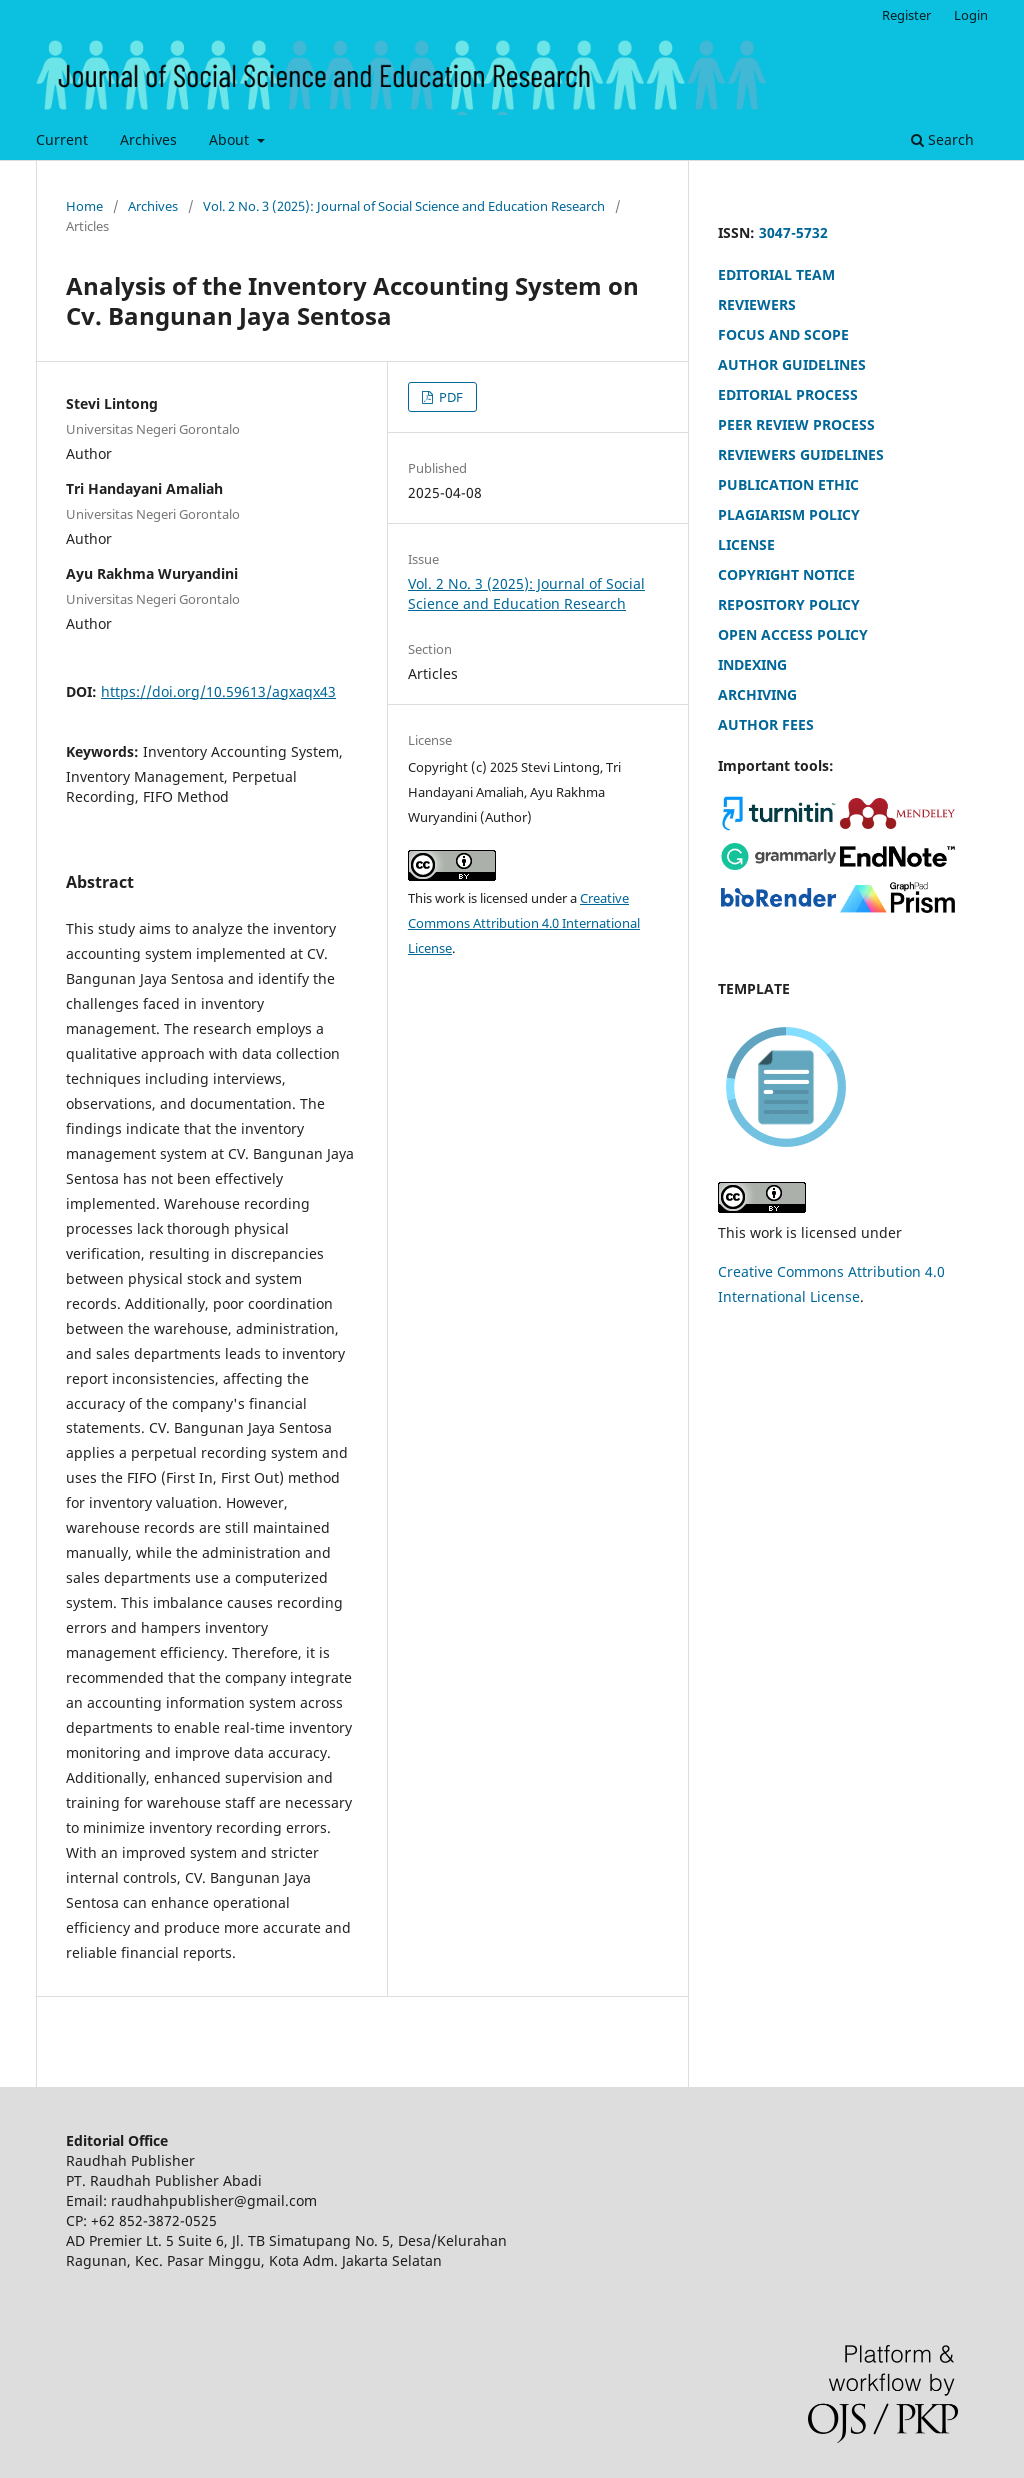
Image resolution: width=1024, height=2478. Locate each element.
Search (942, 139)
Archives (148, 139)
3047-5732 (793, 232)
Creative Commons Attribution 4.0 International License (524, 923)
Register (906, 15)
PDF (449, 397)
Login (971, 15)
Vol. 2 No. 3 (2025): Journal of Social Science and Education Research (404, 206)
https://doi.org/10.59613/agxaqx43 (218, 691)
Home (84, 206)
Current (62, 139)
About (231, 139)
